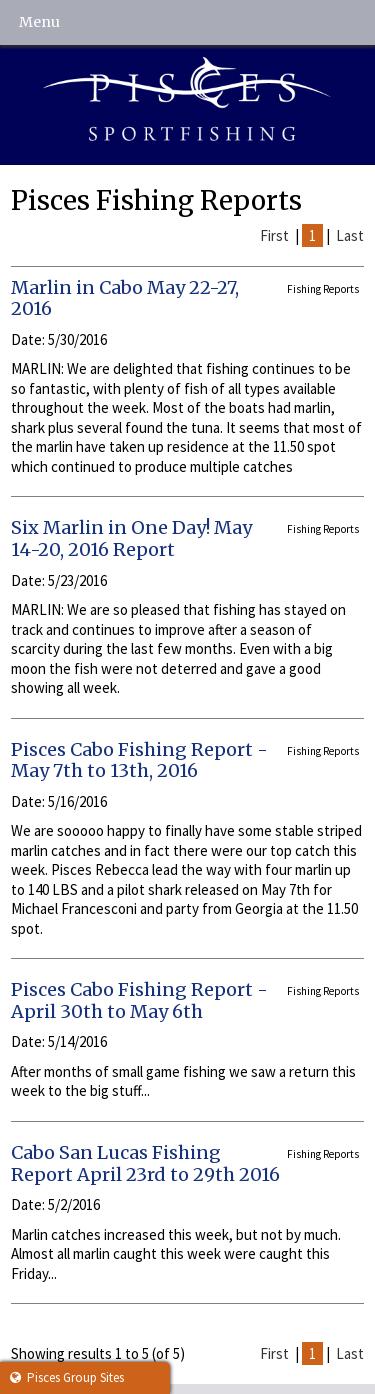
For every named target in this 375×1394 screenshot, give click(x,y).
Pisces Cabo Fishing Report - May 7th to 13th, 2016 (139, 760)
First (274, 235)
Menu (39, 22)
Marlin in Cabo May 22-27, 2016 (125, 298)
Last (350, 235)
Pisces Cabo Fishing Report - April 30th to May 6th (139, 1000)
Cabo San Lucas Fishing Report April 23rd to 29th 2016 (145, 1163)
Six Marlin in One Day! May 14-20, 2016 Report (131, 538)
